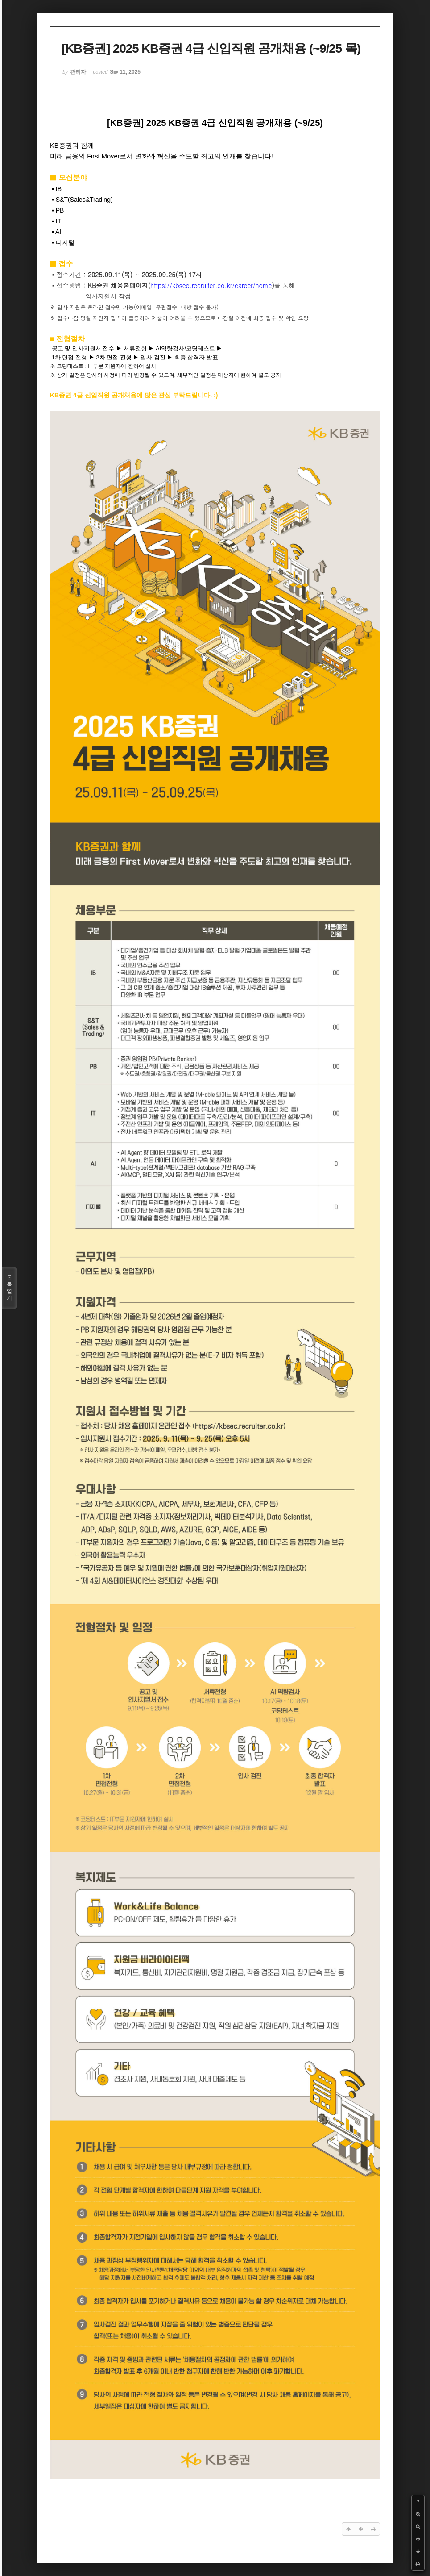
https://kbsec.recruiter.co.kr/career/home (211, 285)
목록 (9, 1288)
